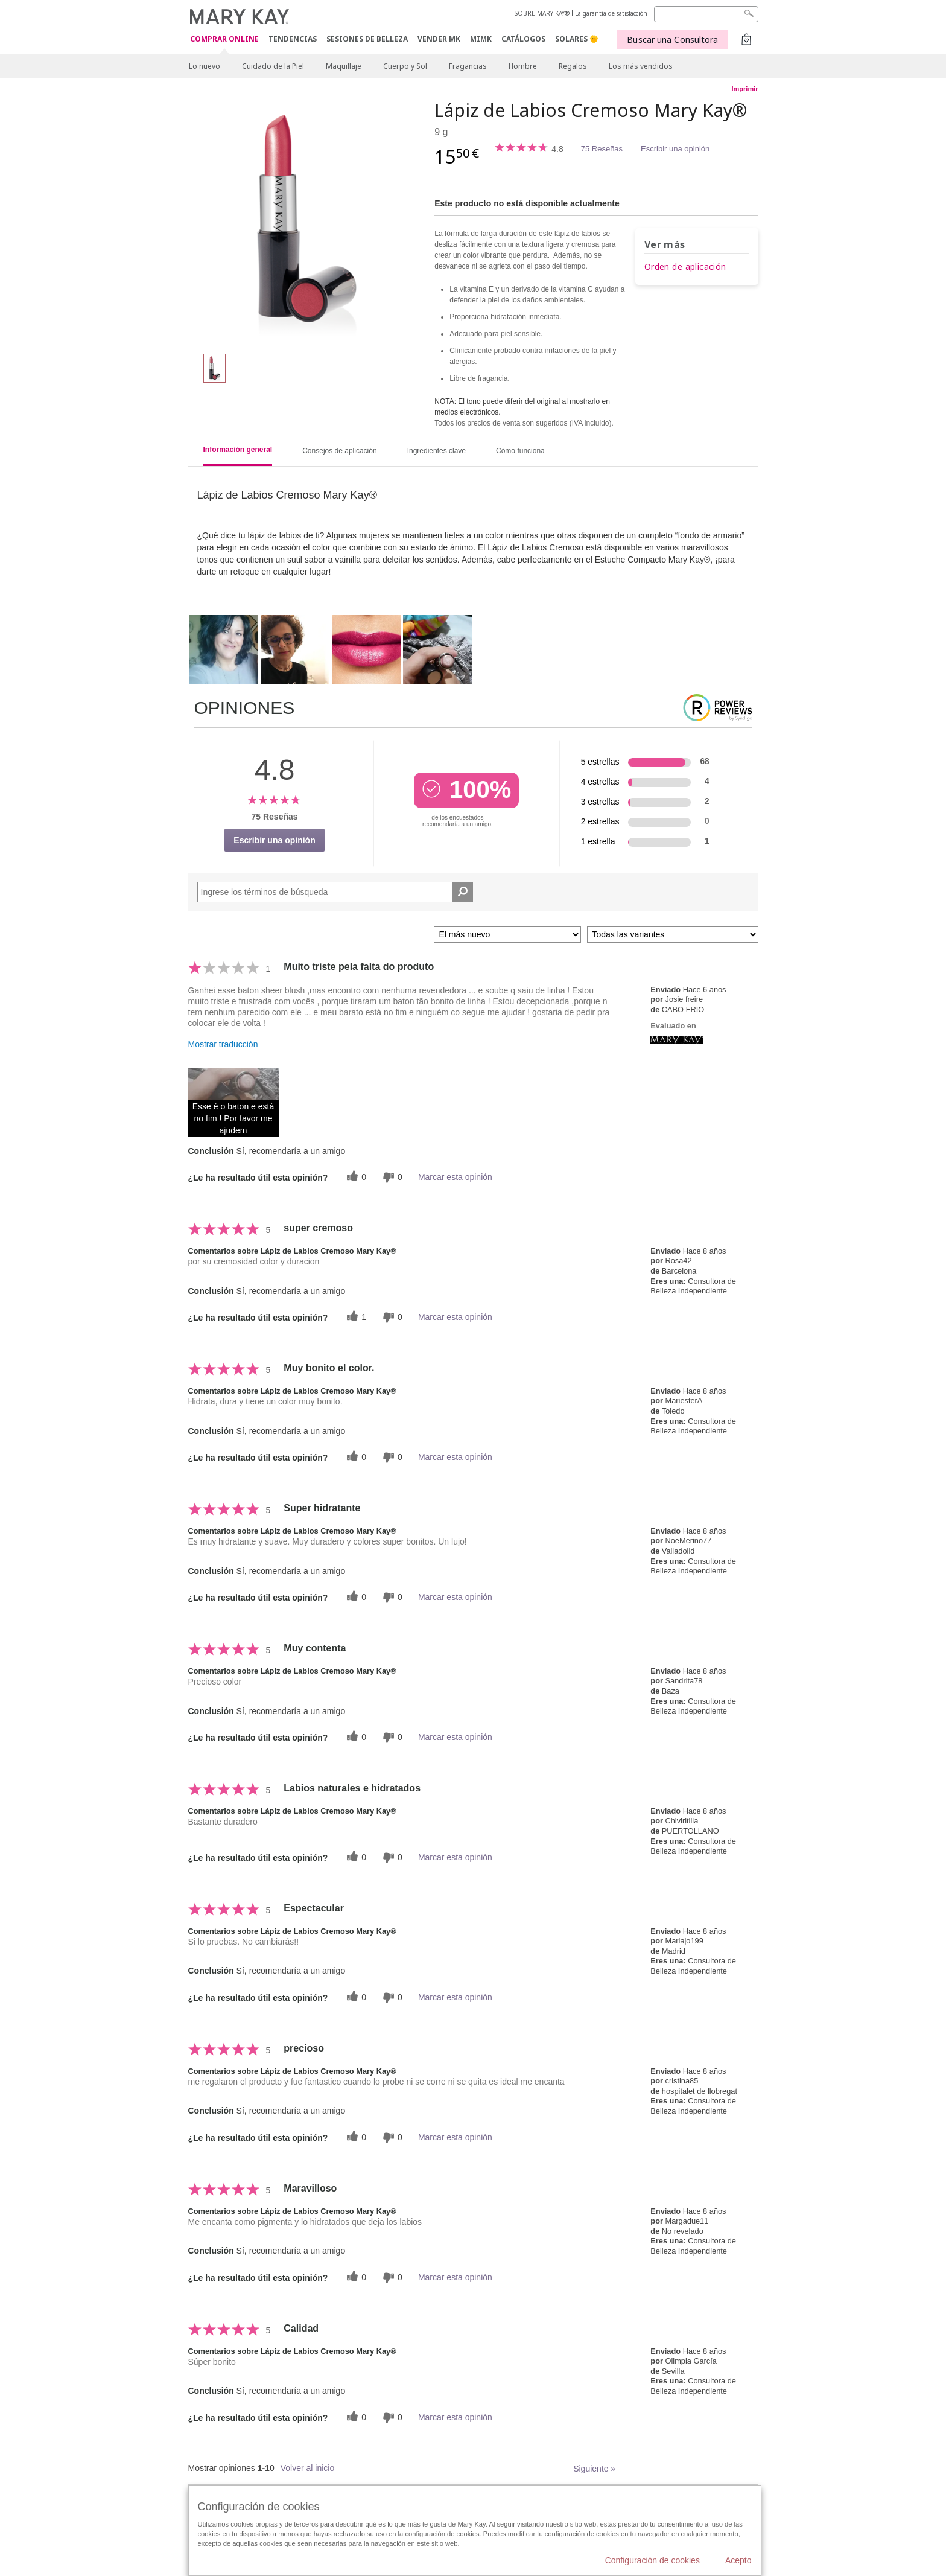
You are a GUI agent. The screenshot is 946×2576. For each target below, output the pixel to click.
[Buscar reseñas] (462, 892)
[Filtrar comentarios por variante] (672, 934)
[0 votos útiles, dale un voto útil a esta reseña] (355, 1177)
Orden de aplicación (685, 266)
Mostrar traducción (223, 1044)
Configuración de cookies (652, 2560)
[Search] (706, 14)
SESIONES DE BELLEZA (367, 39)
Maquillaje (343, 66)
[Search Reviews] (335, 892)
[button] (233, 1102)
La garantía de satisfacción (611, 13)
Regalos (573, 66)
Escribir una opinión (675, 148)
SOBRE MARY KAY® (542, 13)
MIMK (481, 39)
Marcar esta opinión (455, 1177)
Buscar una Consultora (672, 39)
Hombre (523, 66)
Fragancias (468, 66)
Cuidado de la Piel (273, 66)
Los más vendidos (641, 66)
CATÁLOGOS (523, 39)
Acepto (738, 2560)
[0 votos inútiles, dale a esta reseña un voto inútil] (391, 1177)
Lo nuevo (204, 66)
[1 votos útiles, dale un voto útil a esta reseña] (355, 1317)
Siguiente (594, 2468)
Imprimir (744, 88)
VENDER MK (438, 39)
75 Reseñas (602, 148)
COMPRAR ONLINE (224, 39)
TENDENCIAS (292, 39)
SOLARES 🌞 (576, 39)
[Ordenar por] (507, 934)
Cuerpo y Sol (405, 66)
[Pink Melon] (307, 221)
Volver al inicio (308, 2468)
